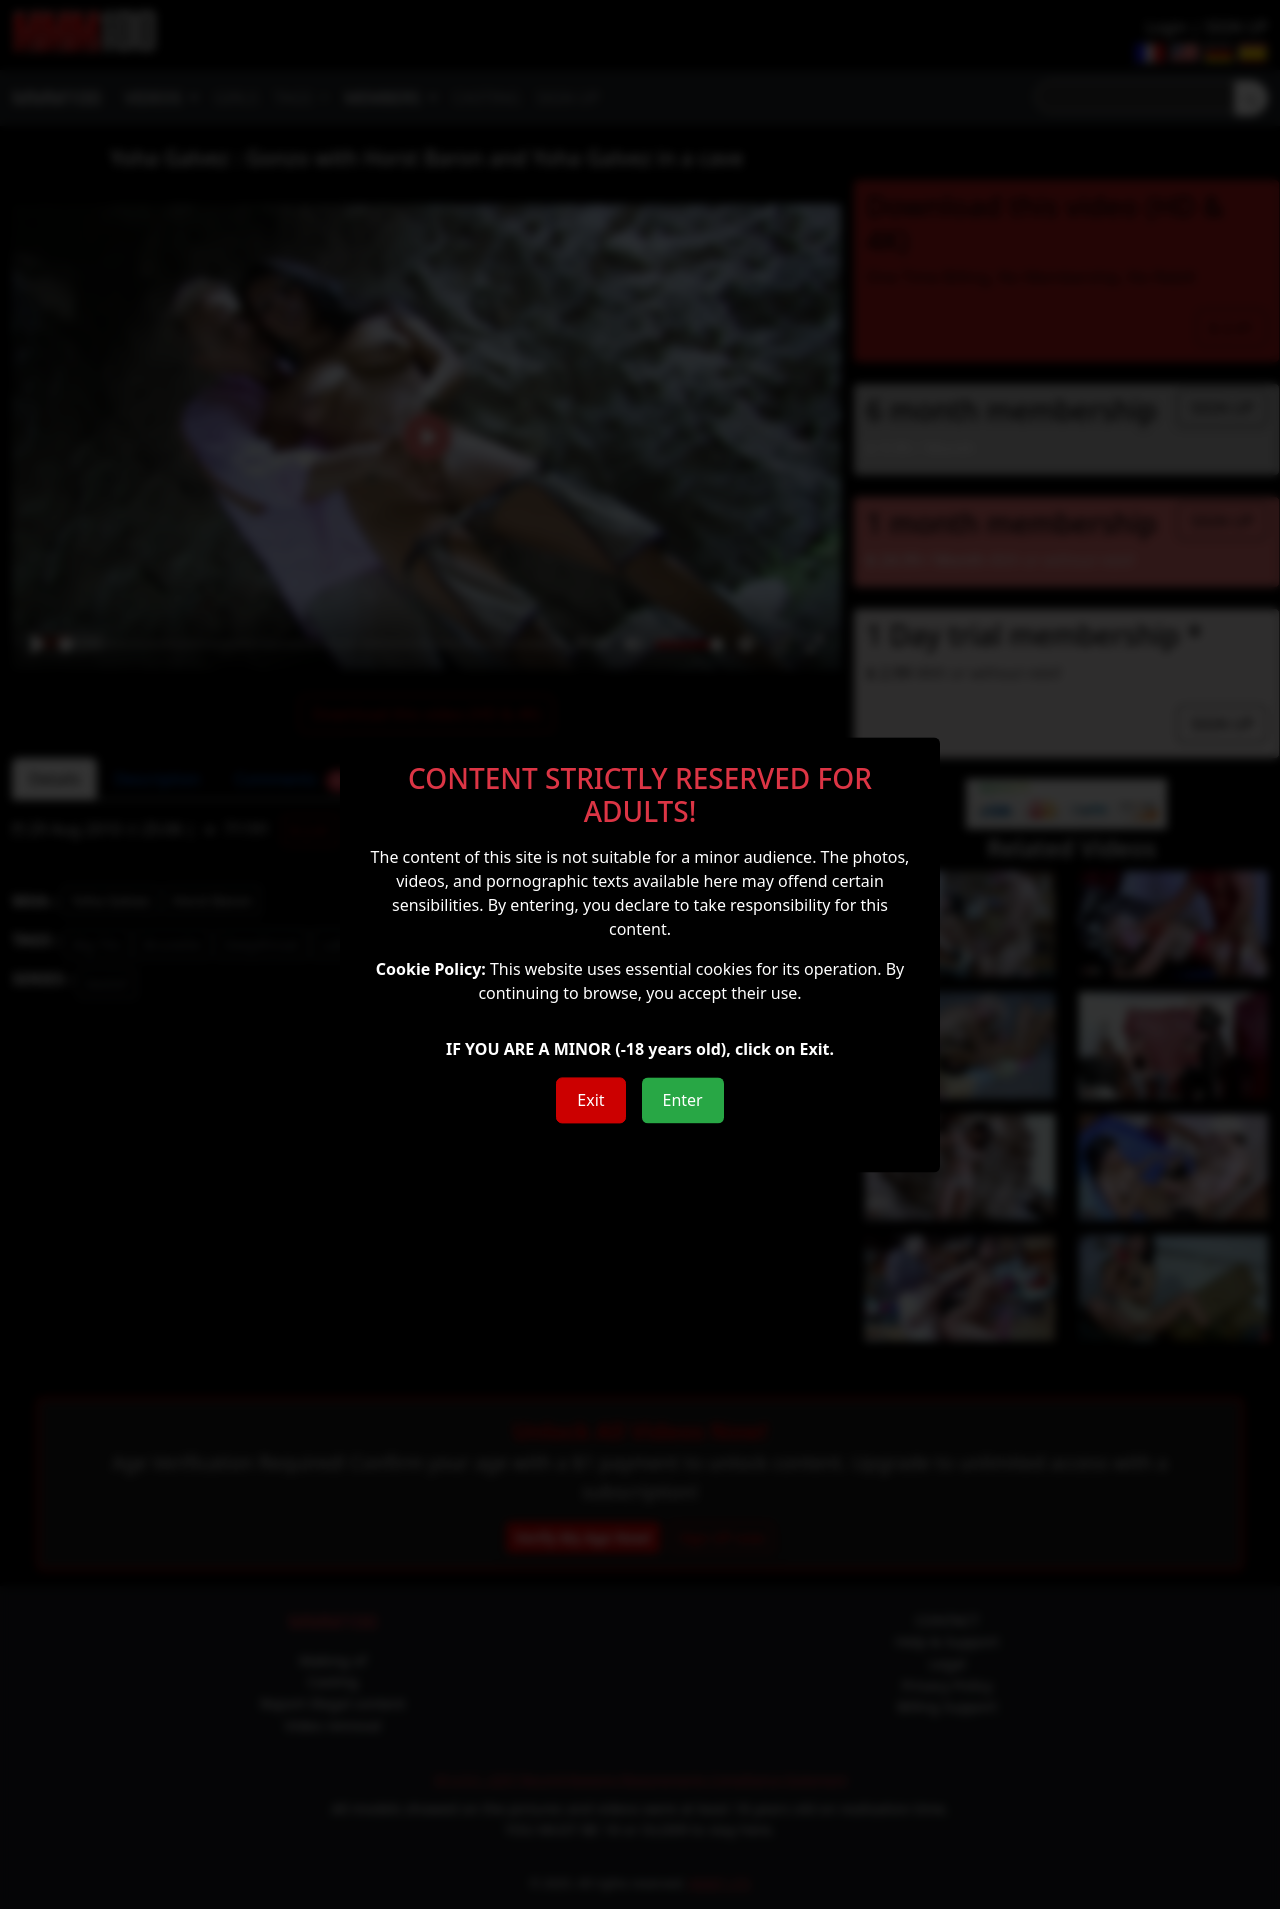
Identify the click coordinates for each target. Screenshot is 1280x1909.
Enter (683, 1100)
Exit (590, 1100)
